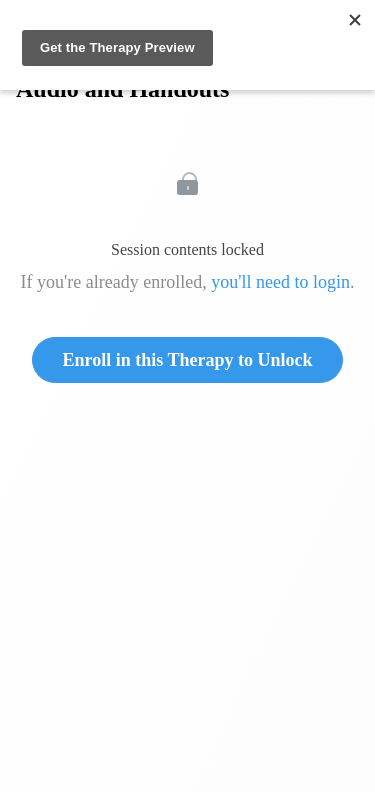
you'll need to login (280, 282)
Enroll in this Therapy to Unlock (188, 360)
